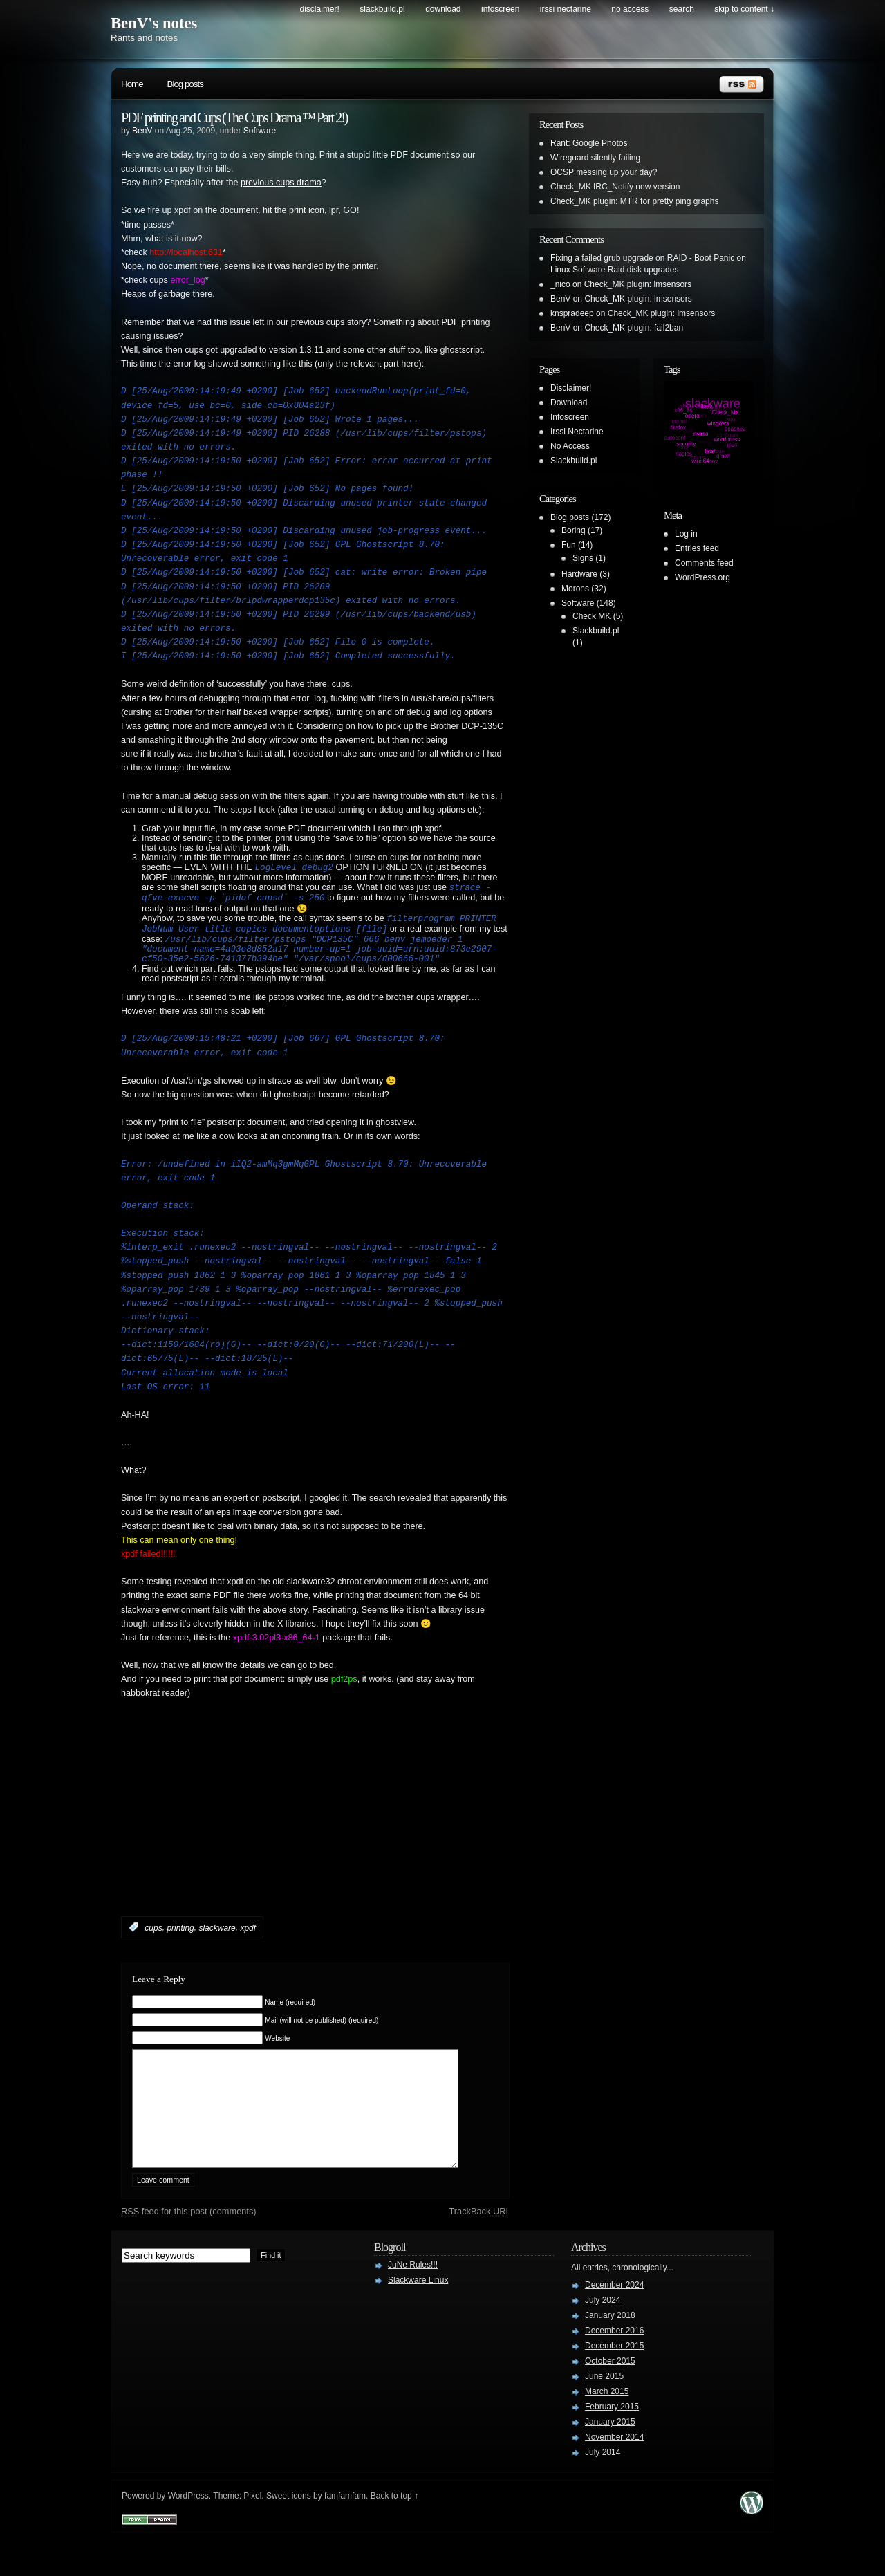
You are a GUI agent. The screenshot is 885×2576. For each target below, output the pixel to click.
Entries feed (697, 548)
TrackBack (478, 2244)
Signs (582, 558)
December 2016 (614, 2364)
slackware (216, 1940)
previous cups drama (281, 182)
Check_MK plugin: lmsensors (637, 284)
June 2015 (604, 2409)
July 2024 (602, 2333)
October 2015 (610, 2394)
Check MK (591, 616)
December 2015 (614, 2379)
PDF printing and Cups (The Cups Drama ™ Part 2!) (234, 117)
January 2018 (610, 2348)
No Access (630, 9)
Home (132, 84)
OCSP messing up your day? (604, 172)
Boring (573, 530)
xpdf (248, 1940)
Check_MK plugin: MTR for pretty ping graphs (634, 201)
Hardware (579, 574)
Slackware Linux (418, 2313)
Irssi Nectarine (565, 9)
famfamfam (345, 2529)
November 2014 (614, 2470)
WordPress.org (702, 577)
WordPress (188, 2529)
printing (180, 1940)
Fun (568, 545)
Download (442, 9)
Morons (575, 588)
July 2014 (602, 2485)
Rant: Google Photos (588, 143)
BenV (142, 131)
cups (153, 1940)
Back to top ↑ (394, 2529)
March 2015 (606, 2424)
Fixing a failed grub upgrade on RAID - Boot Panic (642, 258)
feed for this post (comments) (189, 2244)
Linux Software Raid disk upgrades (614, 270)
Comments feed (704, 563)
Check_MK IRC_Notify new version (615, 187)
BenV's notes (154, 23)
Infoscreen (500, 9)
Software (259, 131)
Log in (686, 534)
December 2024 (614, 2318)
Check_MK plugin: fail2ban (633, 328)
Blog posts (185, 84)
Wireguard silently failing (595, 158)
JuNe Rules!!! (413, 2298)
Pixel (252, 2529)
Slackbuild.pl (382, 9)
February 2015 (612, 2440)
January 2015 (610, 2455)
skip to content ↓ (744, 9)
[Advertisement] (283, 1840)
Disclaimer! (319, 9)
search (681, 9)
